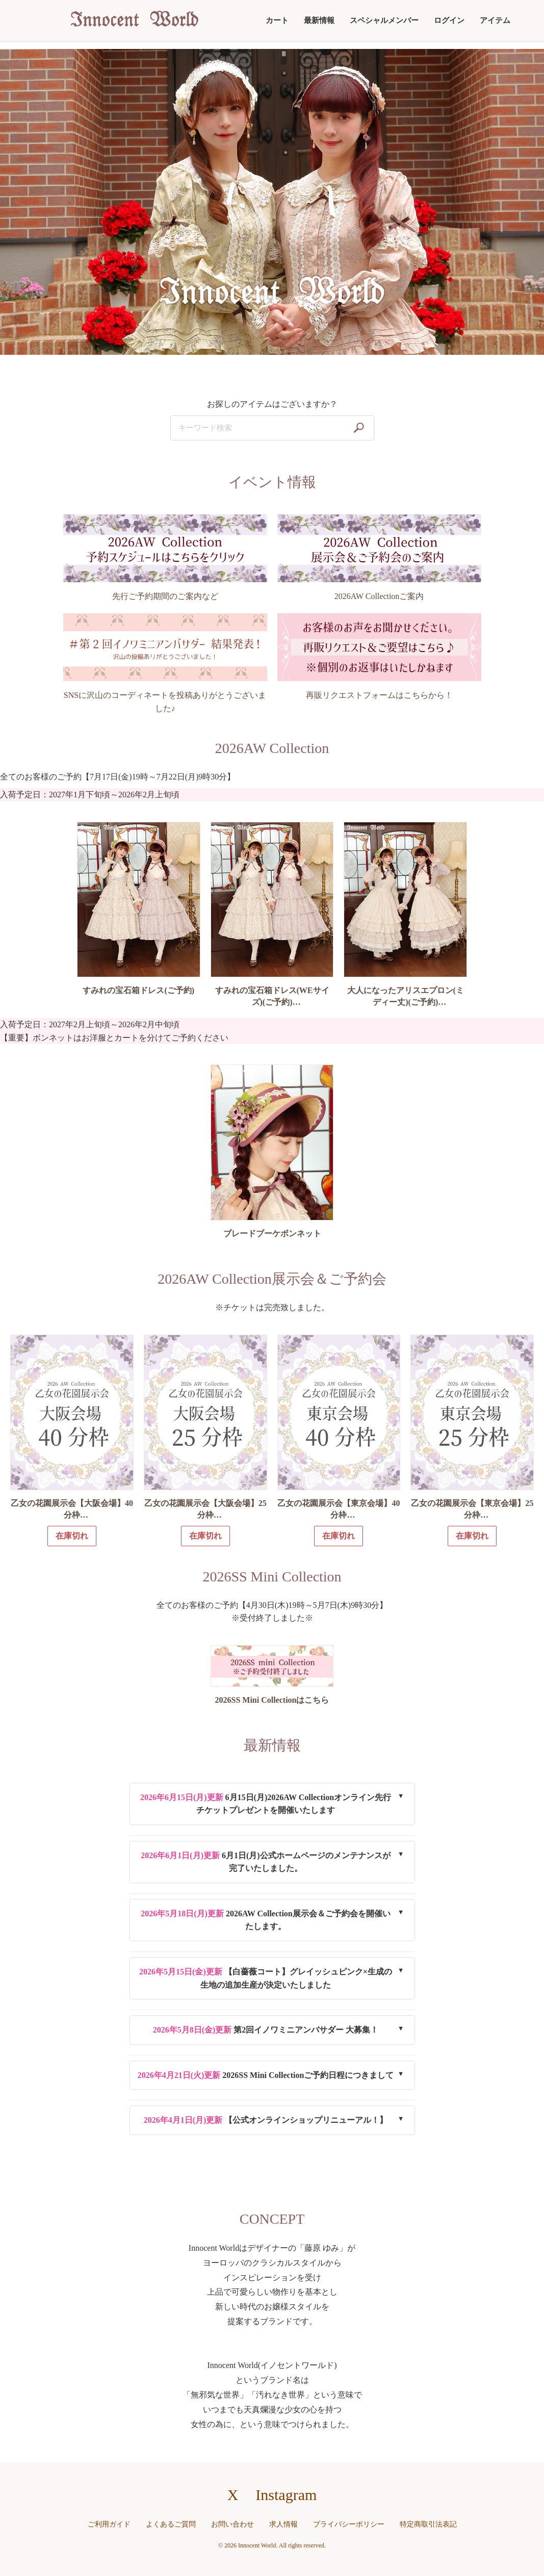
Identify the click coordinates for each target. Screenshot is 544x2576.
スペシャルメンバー (384, 20)
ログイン (449, 20)
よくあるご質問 (171, 2524)
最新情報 (319, 20)
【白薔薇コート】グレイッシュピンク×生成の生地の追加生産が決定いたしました (265, 1978)
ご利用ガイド (109, 2524)
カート (277, 20)
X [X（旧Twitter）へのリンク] (233, 2494)
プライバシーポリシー (348, 2524)
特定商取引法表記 (428, 2524)
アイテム (495, 20)
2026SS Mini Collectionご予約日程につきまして (266, 2075)
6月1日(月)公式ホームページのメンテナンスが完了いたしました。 (265, 1862)
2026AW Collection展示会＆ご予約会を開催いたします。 (265, 1920)
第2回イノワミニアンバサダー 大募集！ (266, 2029)
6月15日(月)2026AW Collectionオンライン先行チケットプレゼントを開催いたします (265, 1804)
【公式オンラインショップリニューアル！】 (266, 2120)
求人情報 (283, 2524)
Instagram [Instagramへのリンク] (286, 2494)
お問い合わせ (232, 2524)
